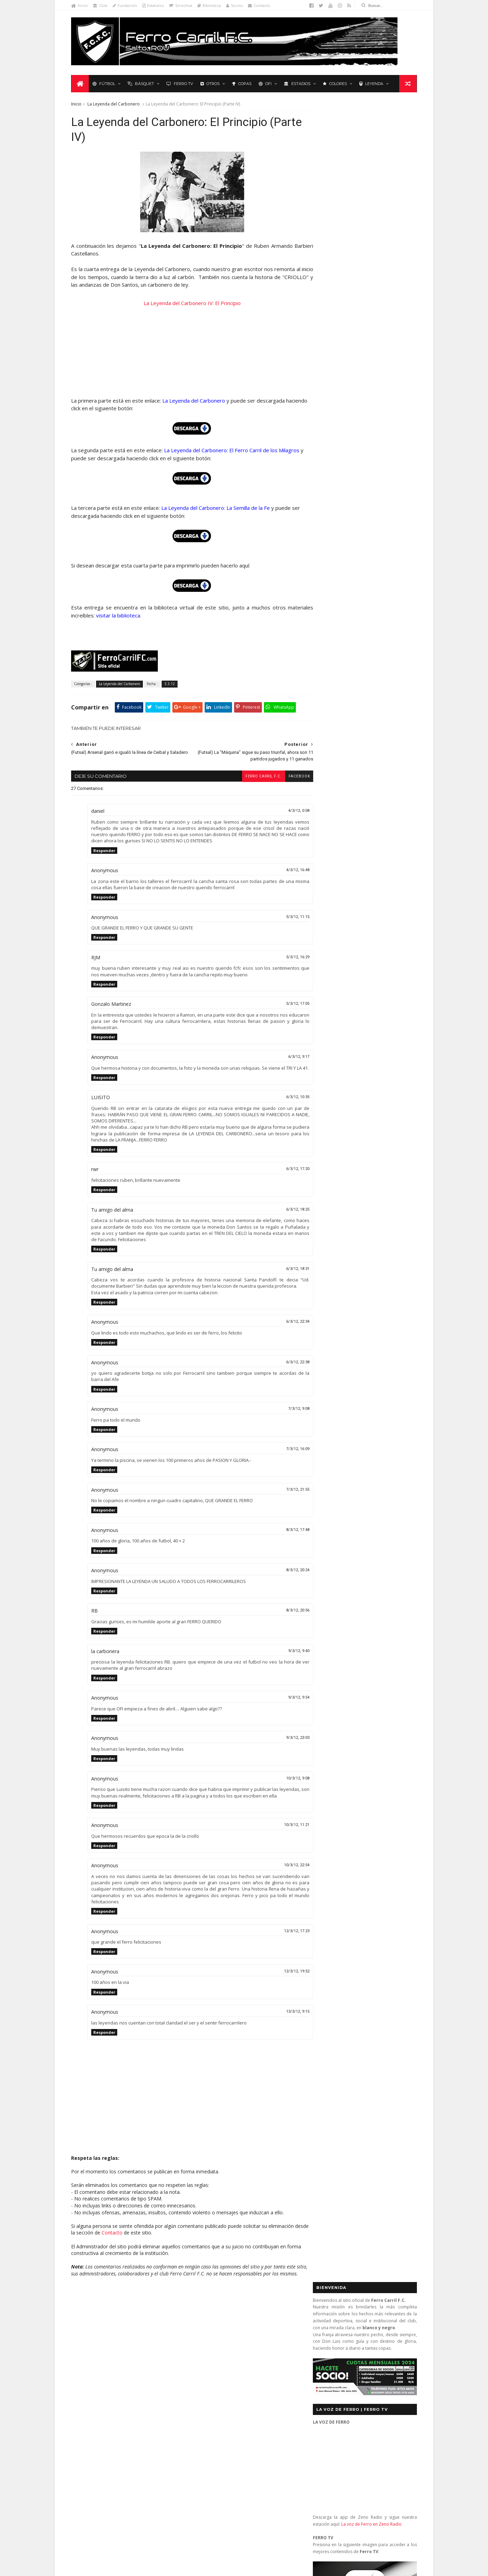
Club (101, 5)
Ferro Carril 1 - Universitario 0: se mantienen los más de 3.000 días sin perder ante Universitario (257, 2402)
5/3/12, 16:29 (286, 959)
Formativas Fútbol (151, 2362)
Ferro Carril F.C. (251, 778)
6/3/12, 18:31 (286, 1276)
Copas (242, 84)
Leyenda (372, 84)
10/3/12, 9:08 (286, 1793)
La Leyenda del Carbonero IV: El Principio (187, 305)
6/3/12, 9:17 (287, 1059)
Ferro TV (181, 84)
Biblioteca (210, 5)
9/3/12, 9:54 (287, 1712)
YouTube (366, 688)
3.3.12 (171, 685)
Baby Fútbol (89, 2342)
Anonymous (224, 2465)
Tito (215, 2531)
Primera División (93, 2393)
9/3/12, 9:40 (287, 1665)
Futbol (329, 495)
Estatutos (154, 5)
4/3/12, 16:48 (286, 872)
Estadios (298, 84)
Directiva (182, 5)
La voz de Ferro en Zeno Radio (370, 344)
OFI (266, 84)
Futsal (398, 495)
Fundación (126, 5)
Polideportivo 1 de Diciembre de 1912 (115, 2382)
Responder (106, 852)
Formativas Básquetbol (100, 2362)
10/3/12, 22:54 (285, 1886)
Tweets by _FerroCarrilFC (340, 479)
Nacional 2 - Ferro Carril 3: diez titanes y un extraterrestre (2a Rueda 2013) (254, 2374)
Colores (336, 84)
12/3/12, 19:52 (285, 1992)
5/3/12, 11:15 (286, 918)
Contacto (260, 5)
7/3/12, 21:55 (286, 1504)
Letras (168, 2372)
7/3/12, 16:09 (286, 1463)
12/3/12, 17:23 (285, 1952)
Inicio (80, 5)
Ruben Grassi (136, 2403)
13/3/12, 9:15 (286, 2032)
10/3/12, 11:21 (285, 1845)
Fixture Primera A (152, 2352)
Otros (211, 84)
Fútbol (105, 84)
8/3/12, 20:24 (286, 1584)
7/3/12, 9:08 (287, 1423)
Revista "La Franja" (95, 2403)
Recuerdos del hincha (141, 2393)
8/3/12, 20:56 (286, 1625)
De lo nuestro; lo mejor (101, 2352)
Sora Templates (172, 2567)
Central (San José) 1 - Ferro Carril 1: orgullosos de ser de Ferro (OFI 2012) (257, 2346)
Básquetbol (122, 2342)
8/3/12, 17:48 (286, 1544)
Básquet (142, 84)
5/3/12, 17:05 (286, 1005)
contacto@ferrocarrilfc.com (355, 2368)
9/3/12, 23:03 (286, 1752)
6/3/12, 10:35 (286, 1105)
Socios (236, 5)
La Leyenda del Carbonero (115, 105)
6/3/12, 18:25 (286, 1217)
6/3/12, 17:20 (286, 1177)
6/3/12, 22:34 (286, 1336)
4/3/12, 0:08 (287, 812)
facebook (287, 778)
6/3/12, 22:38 (286, 1376)
